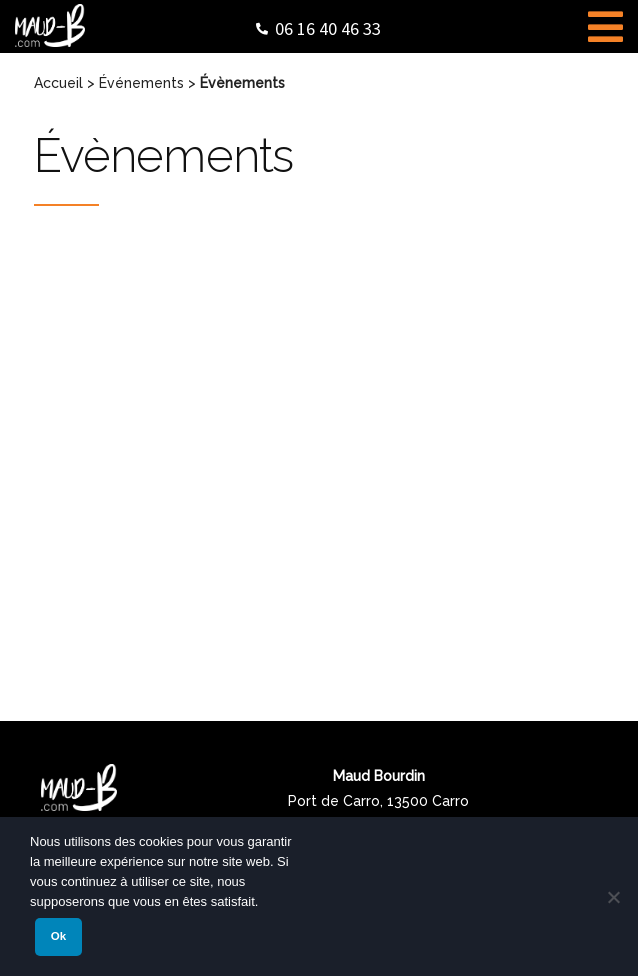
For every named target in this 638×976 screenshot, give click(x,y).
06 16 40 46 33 (328, 28)
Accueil (58, 83)
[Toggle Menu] (605, 24)
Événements (141, 83)
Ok (58, 936)
